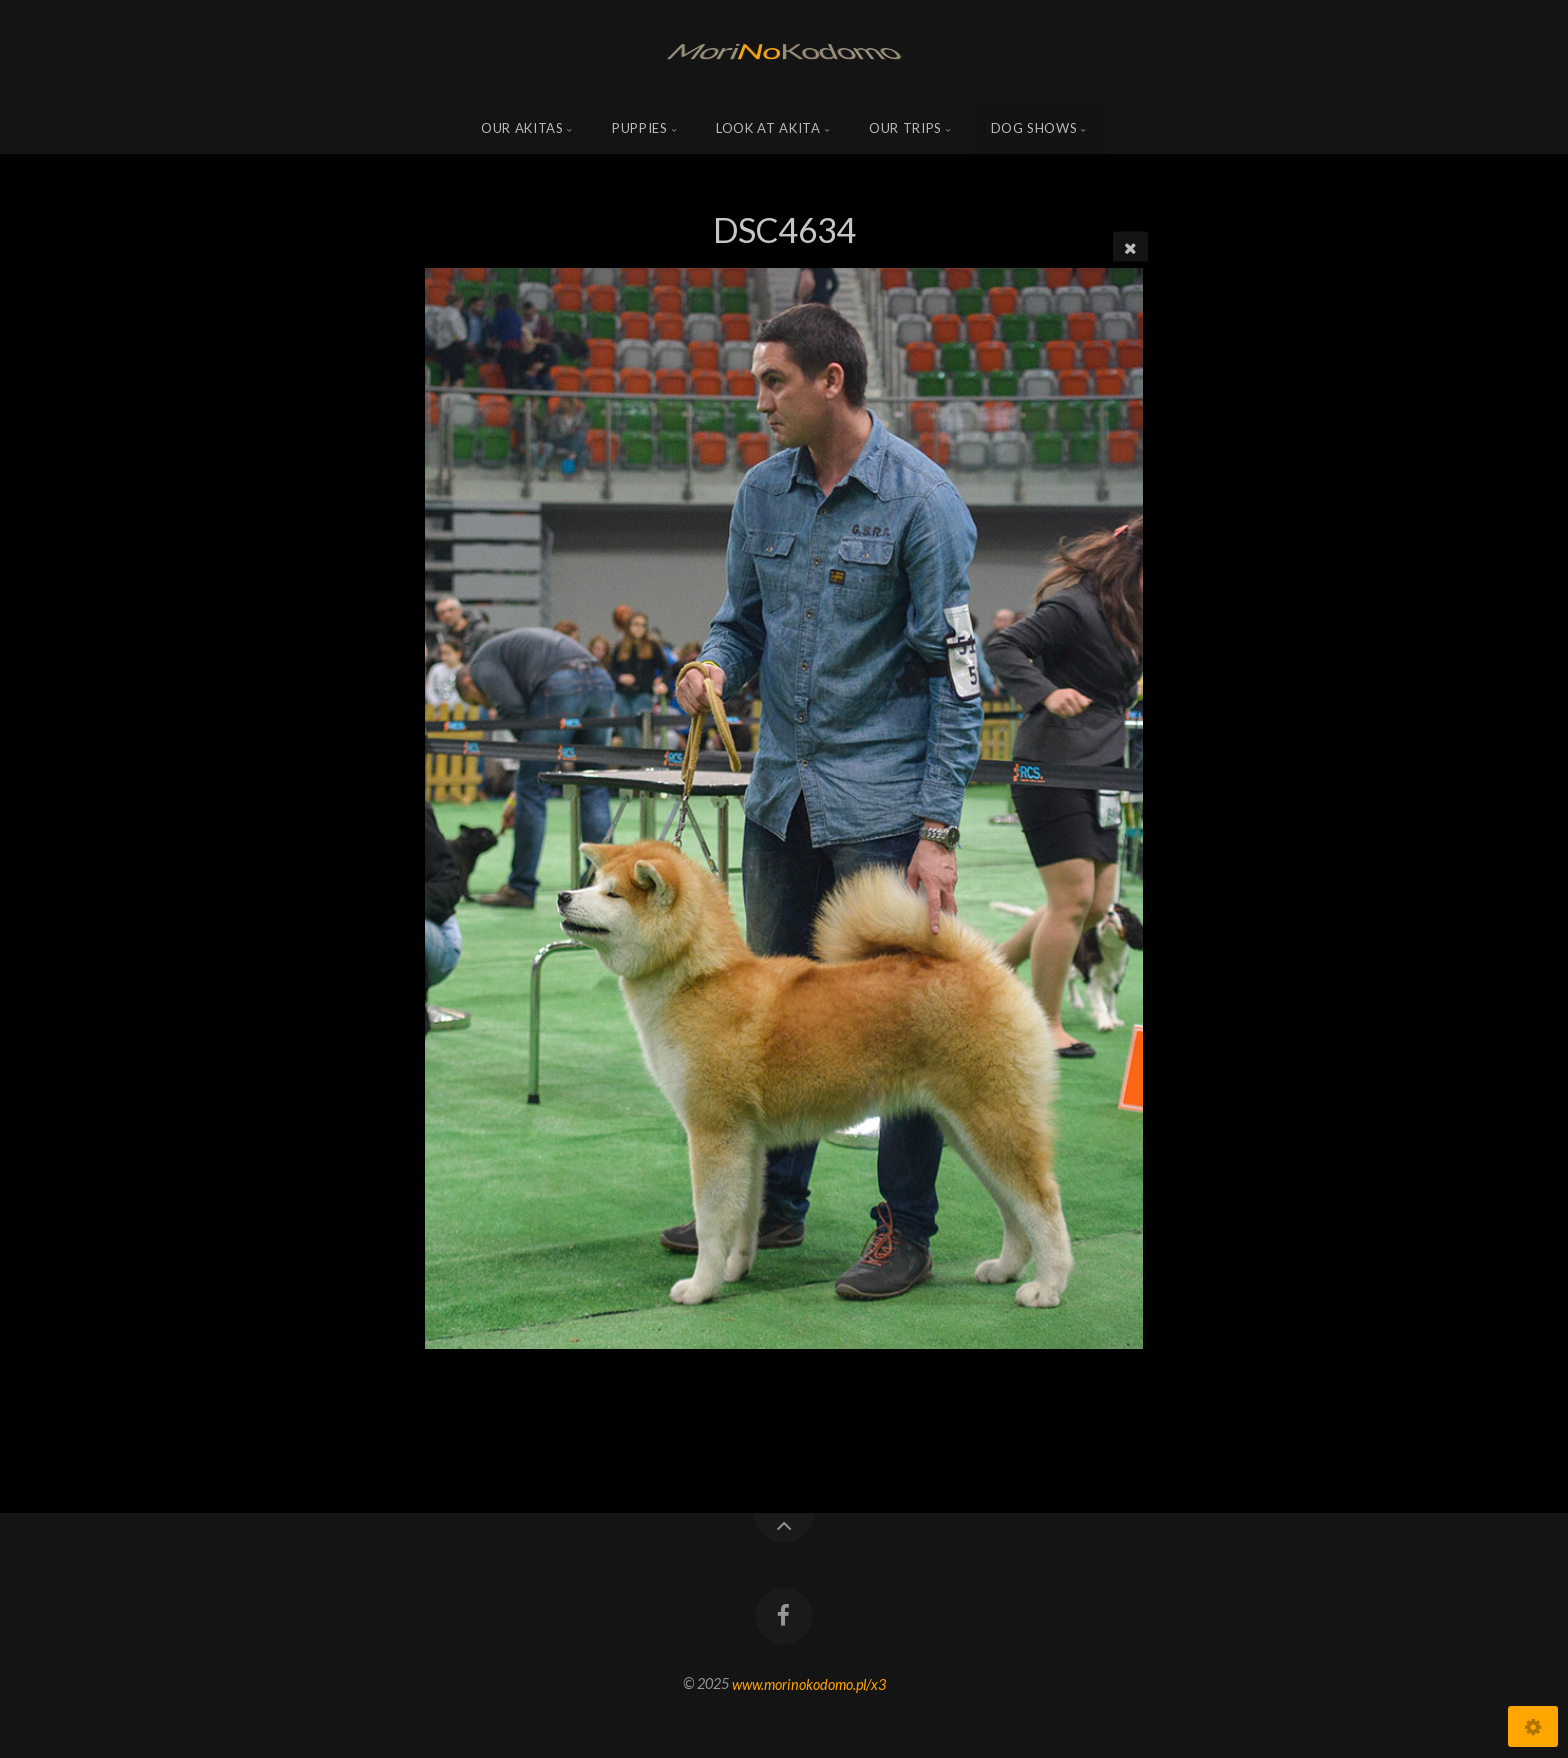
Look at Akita (768, 128)
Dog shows (1034, 128)
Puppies (640, 128)
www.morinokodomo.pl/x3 (809, 1683)
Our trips (905, 128)
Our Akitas (522, 128)
